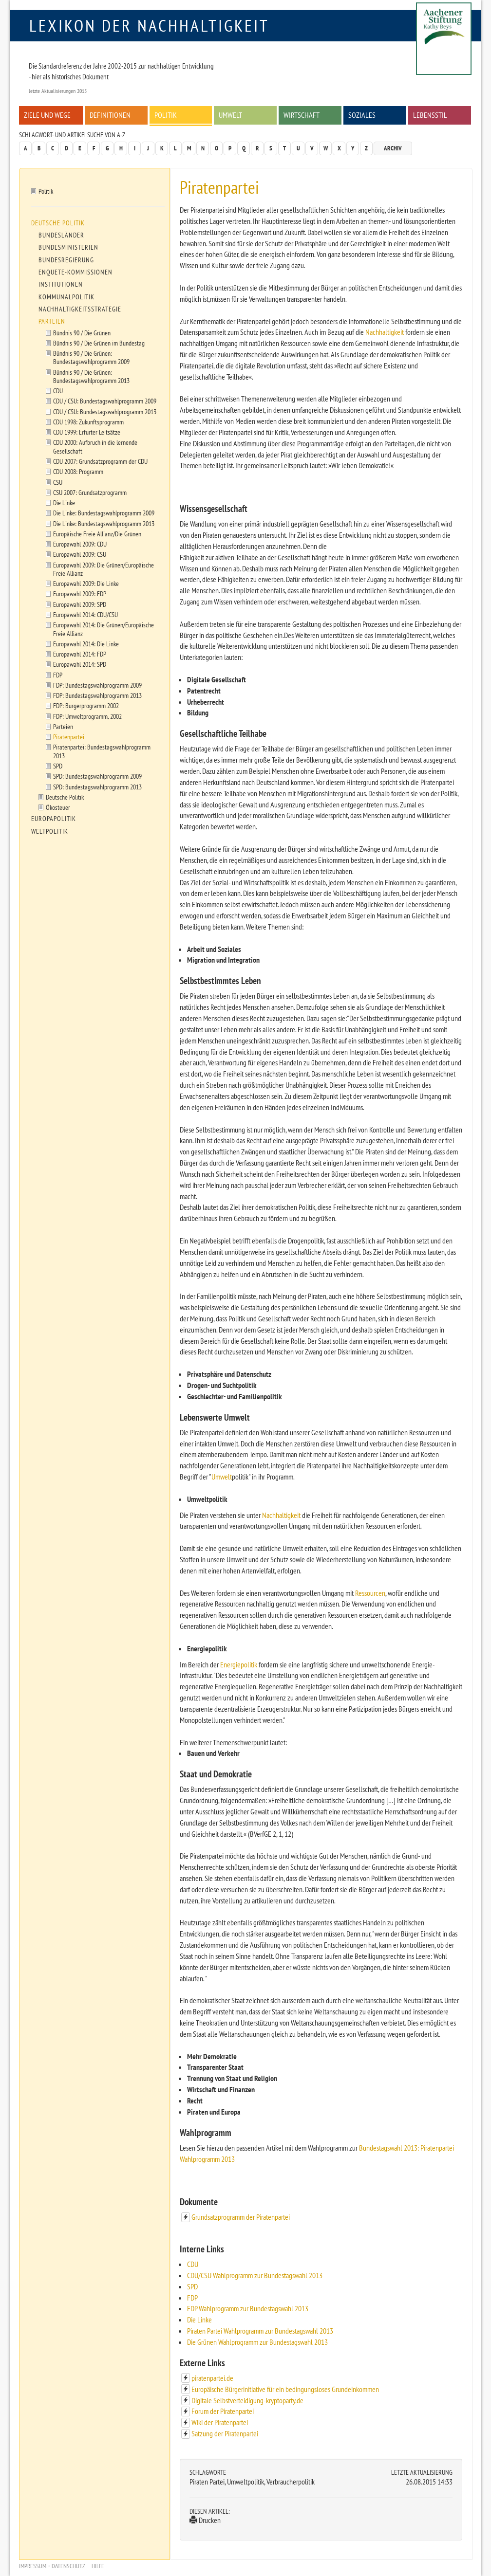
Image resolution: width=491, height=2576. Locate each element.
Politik (165, 115)
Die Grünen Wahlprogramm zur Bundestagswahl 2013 (257, 2342)
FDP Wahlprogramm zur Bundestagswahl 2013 (247, 2308)
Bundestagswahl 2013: (389, 2148)
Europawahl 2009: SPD (79, 604)
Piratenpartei (68, 736)
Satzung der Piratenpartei (224, 2433)
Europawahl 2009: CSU (79, 554)
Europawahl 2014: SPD (79, 664)
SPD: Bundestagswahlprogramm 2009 (97, 776)
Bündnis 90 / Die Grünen (82, 332)
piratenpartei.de (212, 2378)
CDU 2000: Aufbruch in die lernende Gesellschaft (95, 446)
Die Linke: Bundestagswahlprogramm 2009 (103, 512)
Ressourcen (370, 1593)
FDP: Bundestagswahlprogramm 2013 (97, 695)
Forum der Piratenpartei (222, 2411)
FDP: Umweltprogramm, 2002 (87, 716)
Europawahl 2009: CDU (80, 543)
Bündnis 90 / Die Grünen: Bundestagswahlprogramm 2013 (91, 376)
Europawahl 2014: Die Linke (86, 643)
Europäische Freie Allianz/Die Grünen (97, 533)
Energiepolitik (238, 1664)
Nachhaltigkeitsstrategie (79, 309)
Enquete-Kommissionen (75, 272)
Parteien (51, 321)
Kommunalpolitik (66, 296)
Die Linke (199, 2319)
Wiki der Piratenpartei (219, 2422)
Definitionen (110, 115)
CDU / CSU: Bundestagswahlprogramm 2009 (104, 400)
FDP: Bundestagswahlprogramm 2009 (97, 685)
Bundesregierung (66, 260)
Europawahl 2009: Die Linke (86, 583)
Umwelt (230, 115)
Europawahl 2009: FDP (79, 593)
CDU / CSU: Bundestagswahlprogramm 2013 (104, 411)
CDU (192, 2264)
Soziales (362, 115)
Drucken (205, 2520)
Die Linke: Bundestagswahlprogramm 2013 (103, 523)
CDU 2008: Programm (78, 471)
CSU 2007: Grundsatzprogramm (90, 492)
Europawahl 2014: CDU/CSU (85, 614)
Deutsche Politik (58, 223)
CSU (57, 482)
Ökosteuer (58, 807)
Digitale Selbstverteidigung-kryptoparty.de (247, 2400)
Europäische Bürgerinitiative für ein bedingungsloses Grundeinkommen (285, 2389)
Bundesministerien (68, 247)
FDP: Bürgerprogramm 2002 (86, 705)
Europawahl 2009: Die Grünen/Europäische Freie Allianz (103, 569)
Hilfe (98, 2566)
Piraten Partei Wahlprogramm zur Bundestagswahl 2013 (260, 2331)
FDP (192, 2297)
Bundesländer (61, 235)
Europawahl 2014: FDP (79, 653)
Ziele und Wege (47, 115)
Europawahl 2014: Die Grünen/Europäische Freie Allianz (103, 629)
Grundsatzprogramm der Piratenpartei (240, 2217)
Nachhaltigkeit (384, 332)
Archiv (393, 148)
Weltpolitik (49, 831)
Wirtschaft (301, 115)
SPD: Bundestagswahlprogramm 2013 (97, 786)
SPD (192, 2286)
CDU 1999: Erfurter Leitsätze (86, 432)
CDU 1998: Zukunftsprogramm (88, 421)
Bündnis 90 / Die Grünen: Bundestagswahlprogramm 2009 (91, 357)
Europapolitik (53, 818)
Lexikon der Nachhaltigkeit (149, 25)
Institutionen (60, 284)
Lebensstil (430, 115)
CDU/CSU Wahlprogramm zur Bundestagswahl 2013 (254, 2275)
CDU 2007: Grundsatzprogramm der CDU (100, 461)
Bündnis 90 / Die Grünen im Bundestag (99, 342)
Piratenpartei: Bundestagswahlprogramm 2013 (102, 751)
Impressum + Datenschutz (52, 2566)
